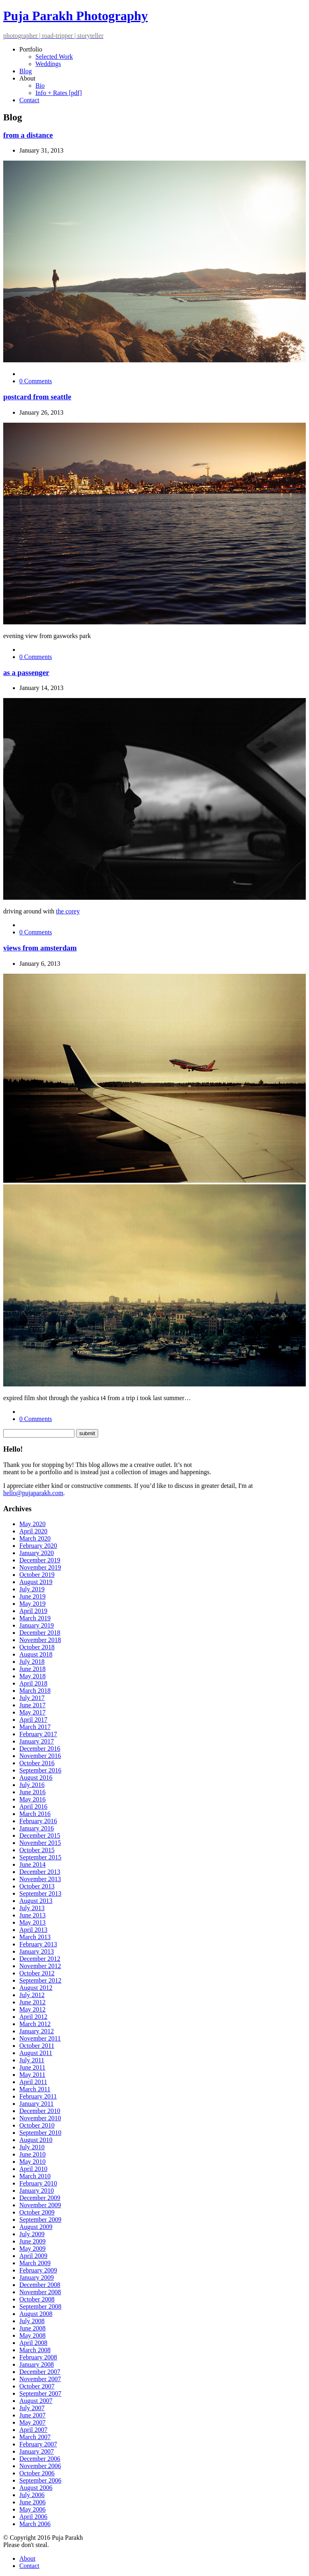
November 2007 (40, 2379)
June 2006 (32, 2502)
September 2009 (40, 2219)
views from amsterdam (39, 948)
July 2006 (32, 2494)
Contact (29, 100)
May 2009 (32, 2248)
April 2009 (33, 2255)
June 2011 (32, 2067)
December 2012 (39, 1958)
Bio (40, 85)
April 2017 (33, 1719)
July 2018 (32, 1661)
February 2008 (38, 2357)
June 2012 (32, 2002)
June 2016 (32, 1792)
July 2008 (32, 2321)
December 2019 (39, 1560)
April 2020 (33, 1531)
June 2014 (32, 1864)
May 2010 (32, 2161)
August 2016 (35, 1777)
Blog (25, 71)
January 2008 (36, 2364)
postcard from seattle (37, 396)
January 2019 (36, 1625)
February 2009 (38, 2270)
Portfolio (30, 49)
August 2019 (35, 1581)
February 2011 (38, 2096)
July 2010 (32, 2147)
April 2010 (33, 2168)
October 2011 (36, 2045)
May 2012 (32, 2009)
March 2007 (35, 2436)
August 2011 (35, 2052)
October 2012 (37, 1973)
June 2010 (32, 2154)
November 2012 (40, 1965)
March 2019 (35, 1618)
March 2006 (35, 2523)
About (27, 78)
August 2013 (35, 1900)
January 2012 (36, 2031)
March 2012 (35, 2023)
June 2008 (32, 2328)
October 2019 (37, 1574)
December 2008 (39, 2284)
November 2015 (40, 1842)
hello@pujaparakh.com (33, 1492)
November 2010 (40, 2118)
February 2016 (38, 1821)
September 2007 (40, 2393)
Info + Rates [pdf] (58, 92)
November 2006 (40, 2465)
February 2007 (38, 2444)
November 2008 (40, 2292)
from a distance (28, 135)
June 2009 (32, 2241)
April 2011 (33, 2081)
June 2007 (32, 2415)
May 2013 (32, 1922)
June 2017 (32, 1705)
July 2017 (32, 1697)
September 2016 (40, 1770)
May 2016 (32, 1799)
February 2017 (38, 1734)
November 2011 (40, 2038)
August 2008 (35, 2313)
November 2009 (40, 2205)
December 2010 (39, 2110)
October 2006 (37, 2473)
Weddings (48, 63)
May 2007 (32, 2422)
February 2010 (38, 2183)
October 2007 (37, 2386)
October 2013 (37, 1886)
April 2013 (33, 1929)
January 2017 (36, 1741)
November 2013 (40, 1879)
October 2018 (37, 1647)
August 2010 (35, 2139)
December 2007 (39, 2371)
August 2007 (35, 2400)
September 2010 (40, 2132)
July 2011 (31, 2060)
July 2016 (32, 1784)
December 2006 (39, 2458)
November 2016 (40, 1755)
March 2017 (35, 1726)
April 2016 (33, 1806)
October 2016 (37, 1763)
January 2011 (36, 2103)
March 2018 (35, 1690)
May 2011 (32, 2074)
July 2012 (32, 1994)
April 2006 (33, 2516)
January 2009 (36, 2277)
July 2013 (32, 1908)
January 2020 (36, 1552)
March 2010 (35, 2176)
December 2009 (39, 2197)
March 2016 (35, 1813)
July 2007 (32, 2408)
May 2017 (32, 1712)
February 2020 (38, 1545)
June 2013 (32, 1915)
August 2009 (35, 2226)
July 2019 (32, 1589)
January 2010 (36, 2190)
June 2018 (32, 1668)
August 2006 (35, 2487)
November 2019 (40, 1567)
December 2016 (39, 1748)
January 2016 (36, 1828)
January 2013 (36, 1951)
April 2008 (33, 2342)
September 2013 (40, 1893)
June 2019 (32, 1596)
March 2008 (35, 2350)
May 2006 (32, 2509)
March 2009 (35, 2263)
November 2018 (40, 1639)
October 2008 (37, 2299)
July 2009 (32, 2234)
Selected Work (54, 56)
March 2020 (35, 1538)
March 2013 (35, 1937)
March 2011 (34, 2089)
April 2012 (33, 2016)
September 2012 (40, 1980)
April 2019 (33, 1610)
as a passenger (26, 672)
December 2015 (39, 1835)
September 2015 (40, 1857)
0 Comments (35, 381)
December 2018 (39, 1632)
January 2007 (36, 2451)
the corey (68, 911)
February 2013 (38, 1944)
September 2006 (40, 2480)
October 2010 (37, 2125)
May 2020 (32, 1523)
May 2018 (32, 1676)
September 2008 (40, 2306)
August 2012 (35, 1987)
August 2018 (35, 1654)
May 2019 (32, 1603)
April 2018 (33, 1683)
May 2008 (32, 2335)
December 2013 (39, 1871)
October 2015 (37, 1850)
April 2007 (33, 2429)
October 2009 (37, 2212)
